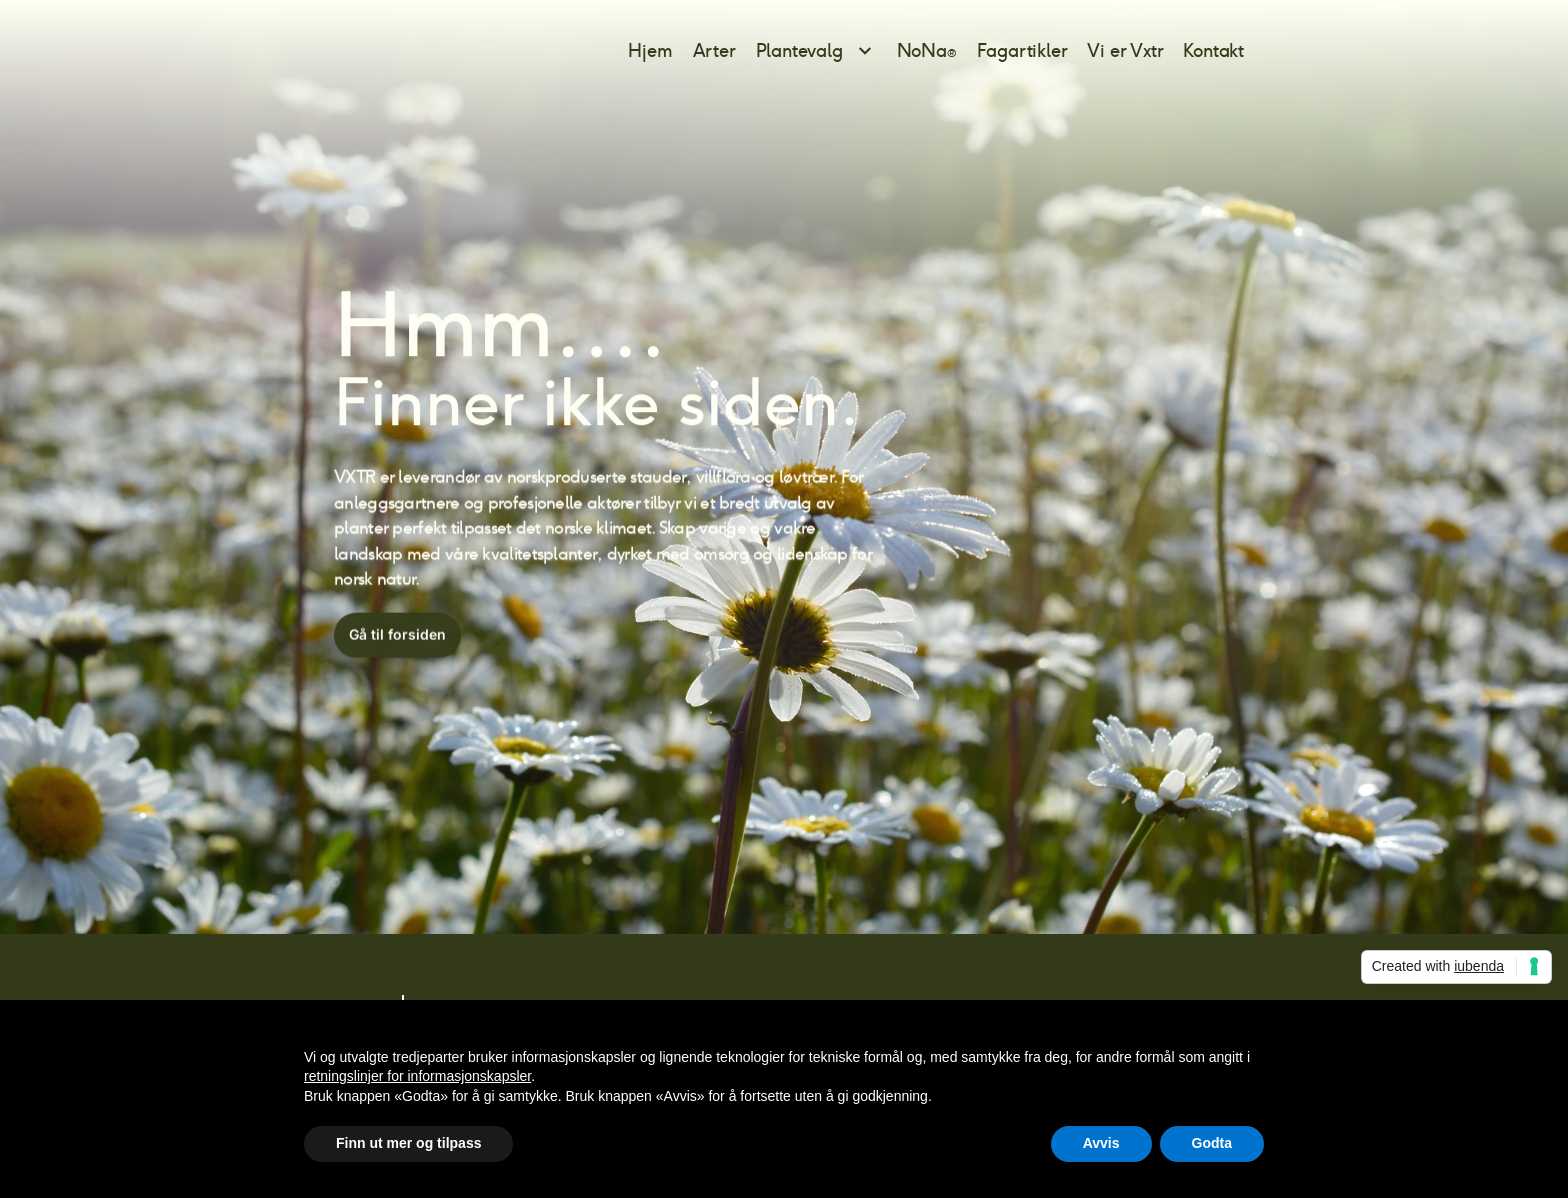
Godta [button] (1212, 1143)
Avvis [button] (1101, 1143)
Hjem (650, 50)
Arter (714, 50)
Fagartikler (1022, 50)
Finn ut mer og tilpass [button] (408, 1143)
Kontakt (1213, 50)
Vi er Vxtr (1125, 50)
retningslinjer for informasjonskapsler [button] (417, 1076)
